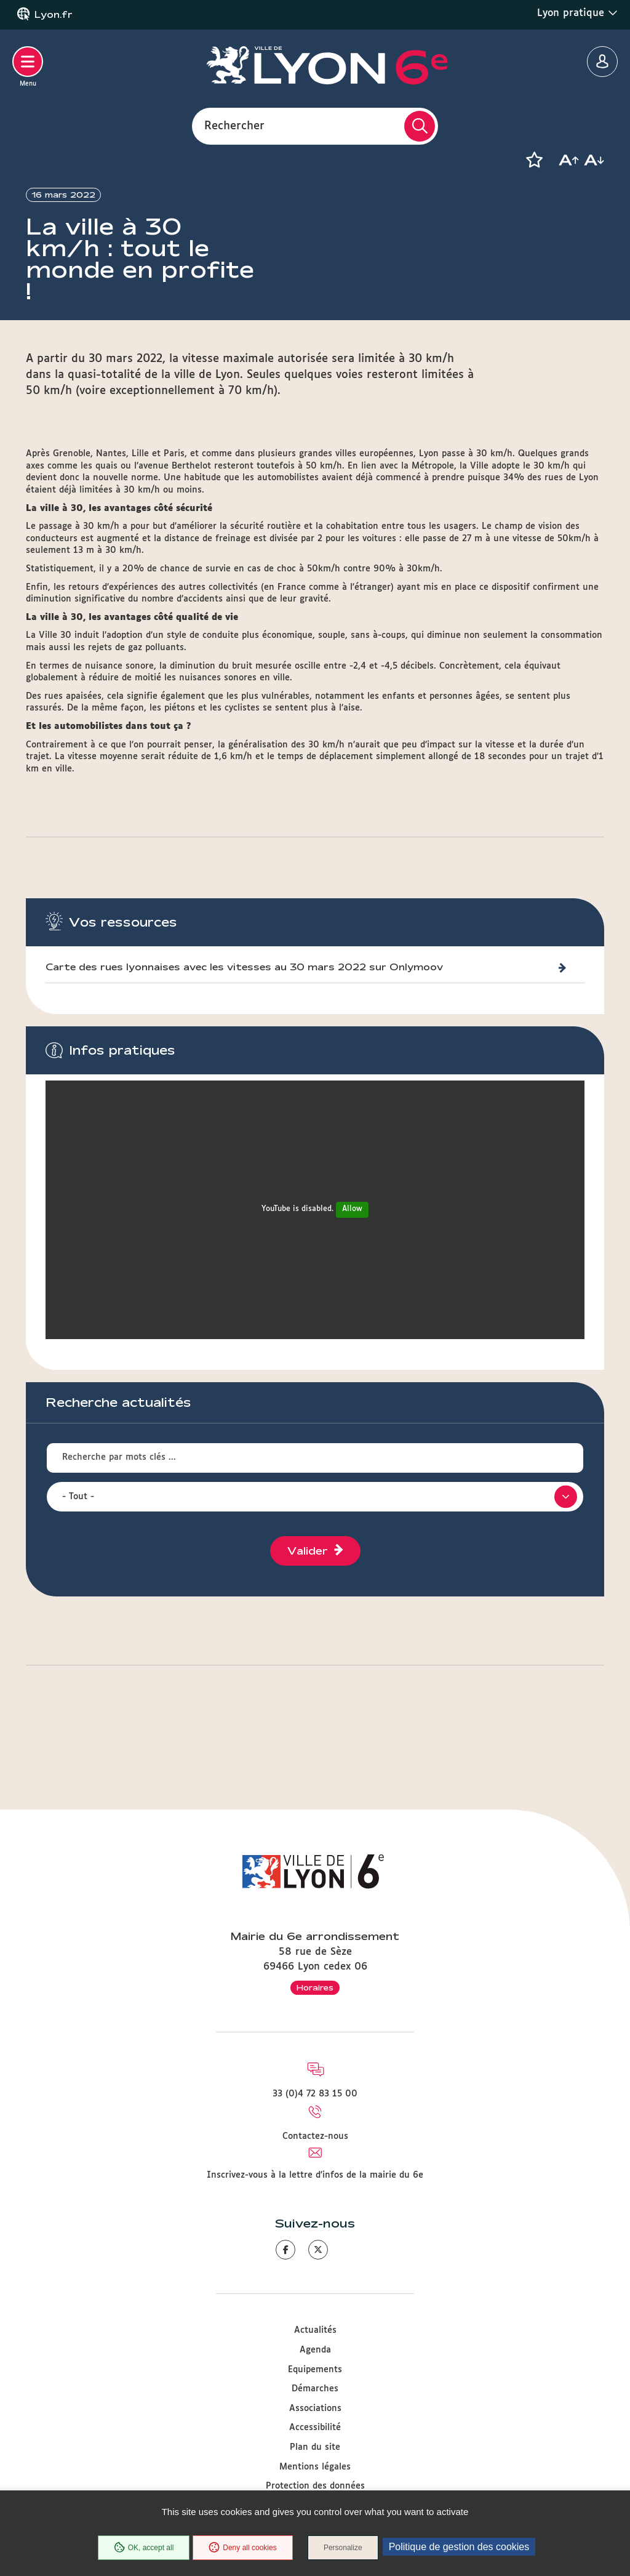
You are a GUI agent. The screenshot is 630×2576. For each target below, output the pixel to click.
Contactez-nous (315, 2136)
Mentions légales (315, 2467)
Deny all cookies (242, 2547)
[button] (534, 160)
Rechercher (234, 125)
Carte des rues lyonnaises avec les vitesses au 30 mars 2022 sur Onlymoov (244, 1012)
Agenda (315, 2350)
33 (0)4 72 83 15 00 (315, 2094)
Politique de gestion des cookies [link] (459, 2547)
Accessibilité (315, 2427)
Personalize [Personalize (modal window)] (343, 2547)
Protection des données (315, 2486)
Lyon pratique (577, 12)
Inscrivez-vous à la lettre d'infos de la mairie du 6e (315, 2175)
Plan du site (315, 2447)
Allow (352, 1254)
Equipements (315, 2369)
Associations (315, 2408)
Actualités (315, 2330)
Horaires (315, 1987)
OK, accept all (143, 2547)
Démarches (315, 2389)
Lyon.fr (53, 15)
